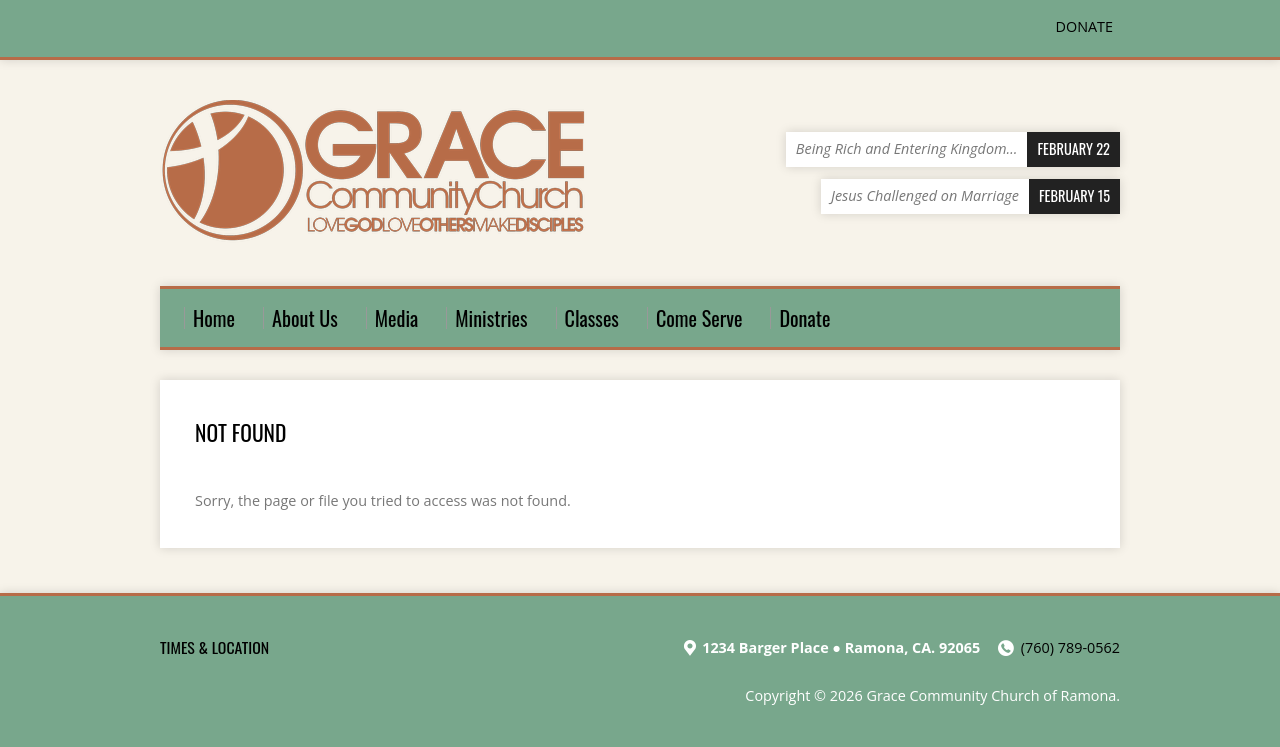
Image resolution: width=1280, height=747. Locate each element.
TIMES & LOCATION (214, 647)
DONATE (1085, 26)
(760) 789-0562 (1070, 647)
